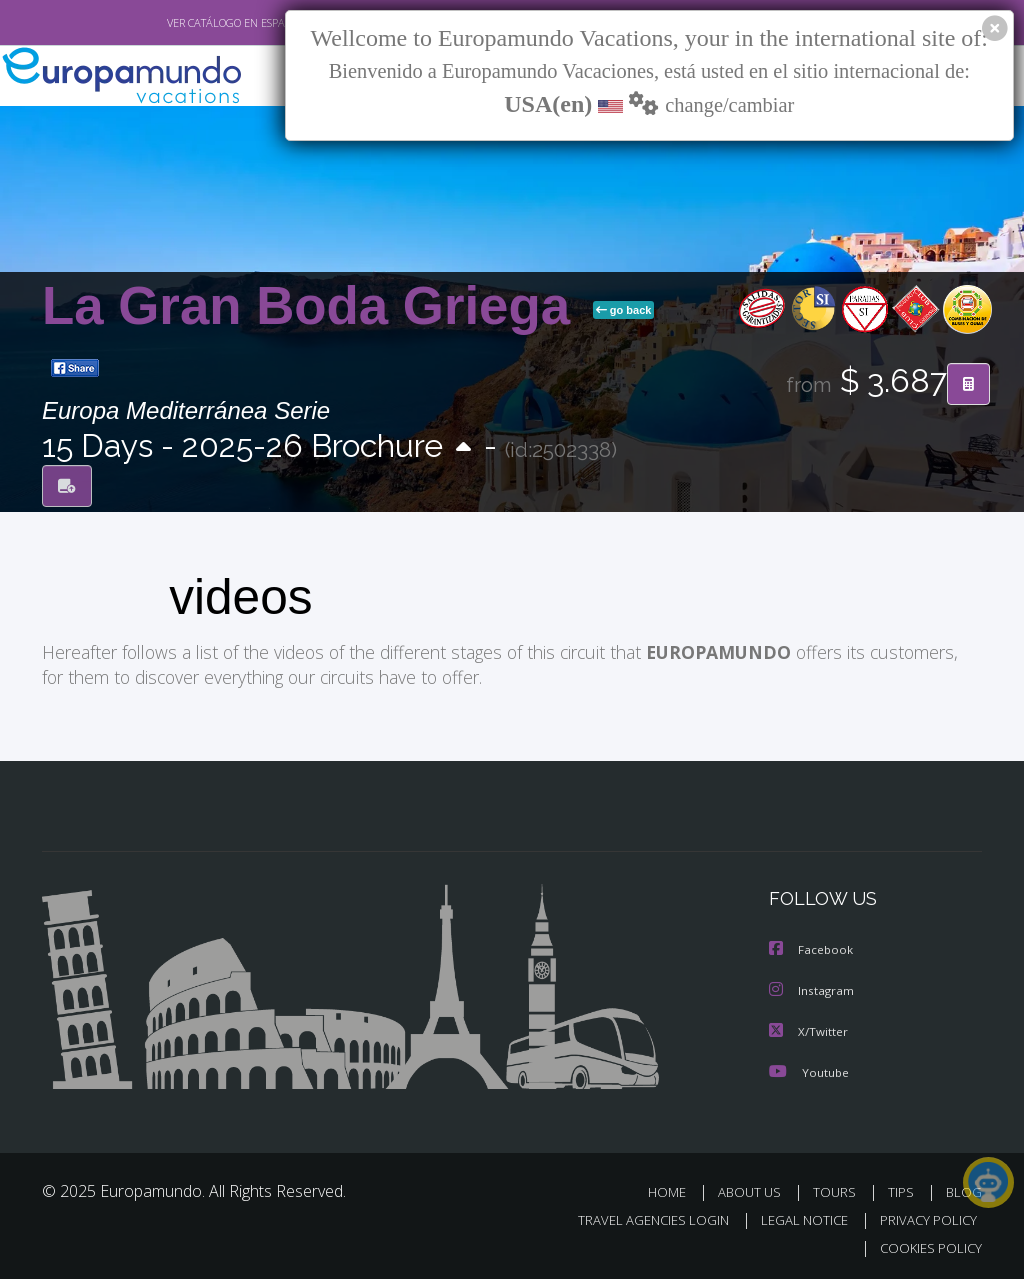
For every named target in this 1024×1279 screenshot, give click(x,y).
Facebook (812, 948)
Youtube (809, 1068)
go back (624, 310)
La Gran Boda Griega (313, 305)
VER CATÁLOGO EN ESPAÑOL (190, 23)
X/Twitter (809, 1028)
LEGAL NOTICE (795, 1216)
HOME (674, 1188)
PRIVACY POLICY (923, 1216)
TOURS (838, 1188)
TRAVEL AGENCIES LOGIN (638, 1216)
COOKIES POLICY (926, 1244)
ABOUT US (755, 1188)
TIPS (903, 1188)
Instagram (812, 988)
